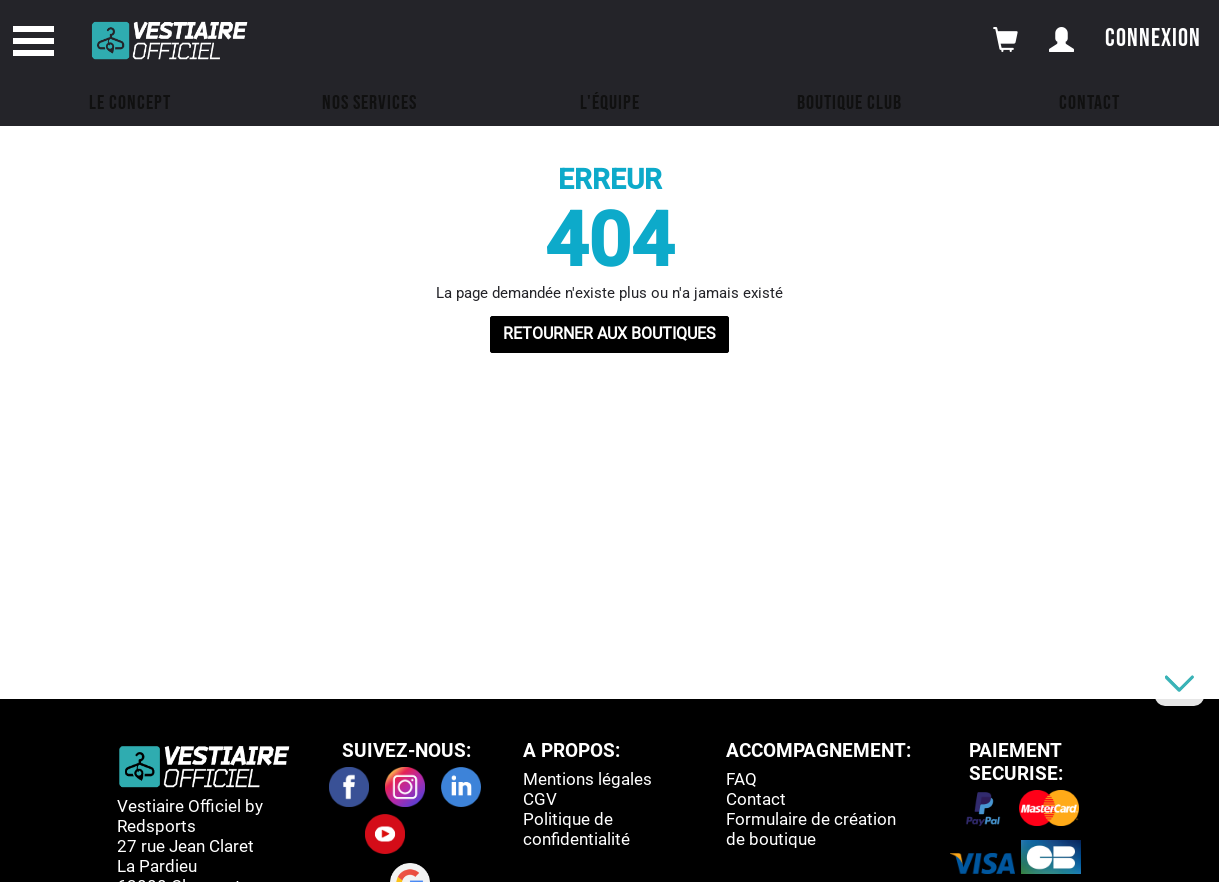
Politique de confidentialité (576, 829)
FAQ (741, 779)
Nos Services (369, 103)
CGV (540, 799)
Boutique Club (849, 103)
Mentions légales (587, 779)
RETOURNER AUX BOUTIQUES (609, 333)
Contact (1089, 103)
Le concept (130, 103)
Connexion (1153, 38)
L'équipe (610, 103)
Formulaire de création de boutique (811, 829)
